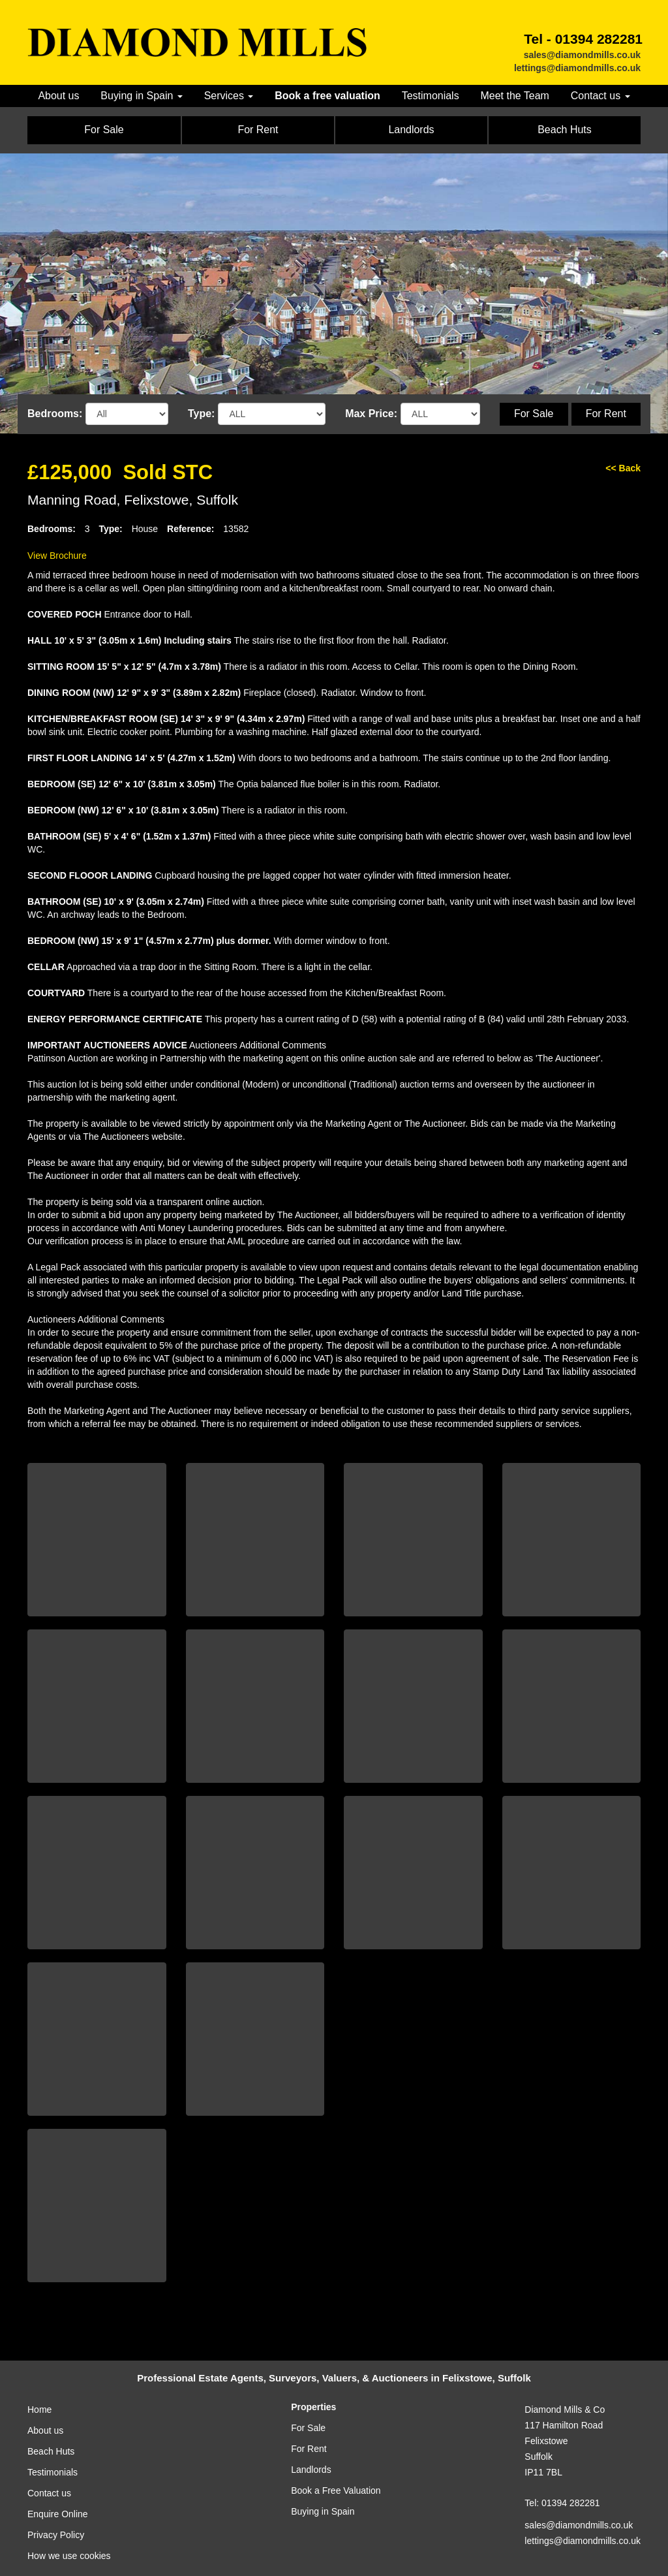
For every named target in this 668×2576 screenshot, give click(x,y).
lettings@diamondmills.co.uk (577, 68)
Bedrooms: (54, 413)
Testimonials (430, 95)
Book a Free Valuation (336, 2490)
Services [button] (229, 95)
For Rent (606, 413)
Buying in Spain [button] (141, 95)
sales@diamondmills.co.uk (582, 55)
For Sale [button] (103, 129)
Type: (201, 413)
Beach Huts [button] (565, 129)
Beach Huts (50, 2451)
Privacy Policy (55, 2535)
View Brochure (57, 555)
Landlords (311, 2469)
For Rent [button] (257, 129)
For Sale (533, 413)
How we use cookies (69, 2556)
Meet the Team (514, 95)
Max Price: (371, 413)
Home (39, 2409)
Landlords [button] (411, 129)
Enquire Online (57, 2514)
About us (58, 95)
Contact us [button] (600, 95)
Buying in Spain (322, 2511)
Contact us (49, 2493)
